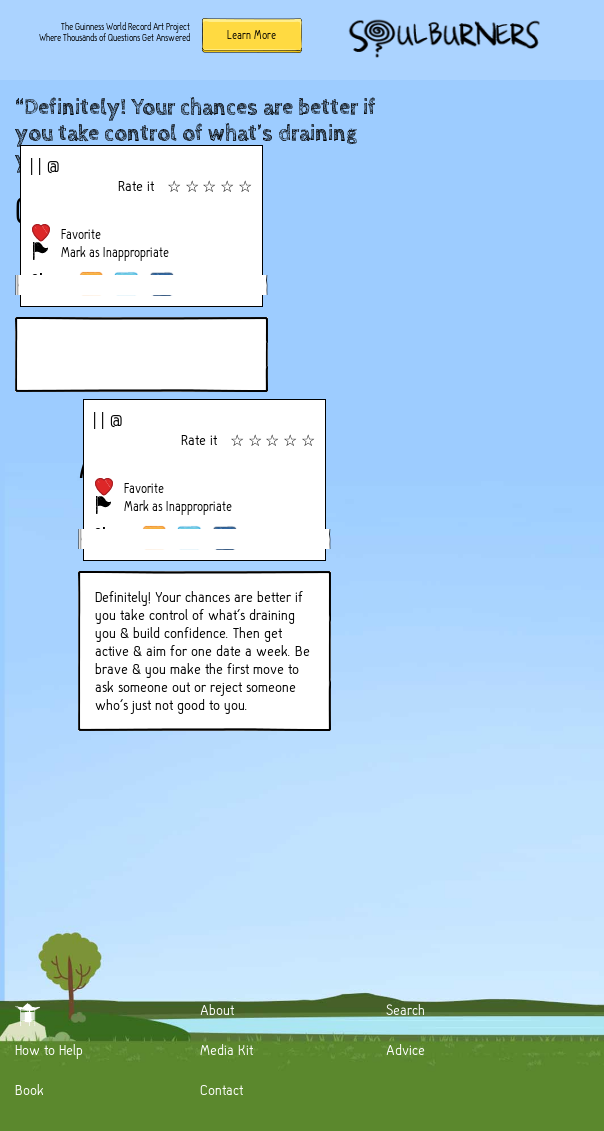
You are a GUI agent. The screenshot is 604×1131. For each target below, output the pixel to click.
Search (405, 1010)
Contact (221, 1090)
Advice (405, 1050)
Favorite (81, 234)
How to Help (49, 1050)
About (217, 1010)
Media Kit (226, 1050)
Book (29, 1090)
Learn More (251, 35)
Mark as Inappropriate (115, 252)
